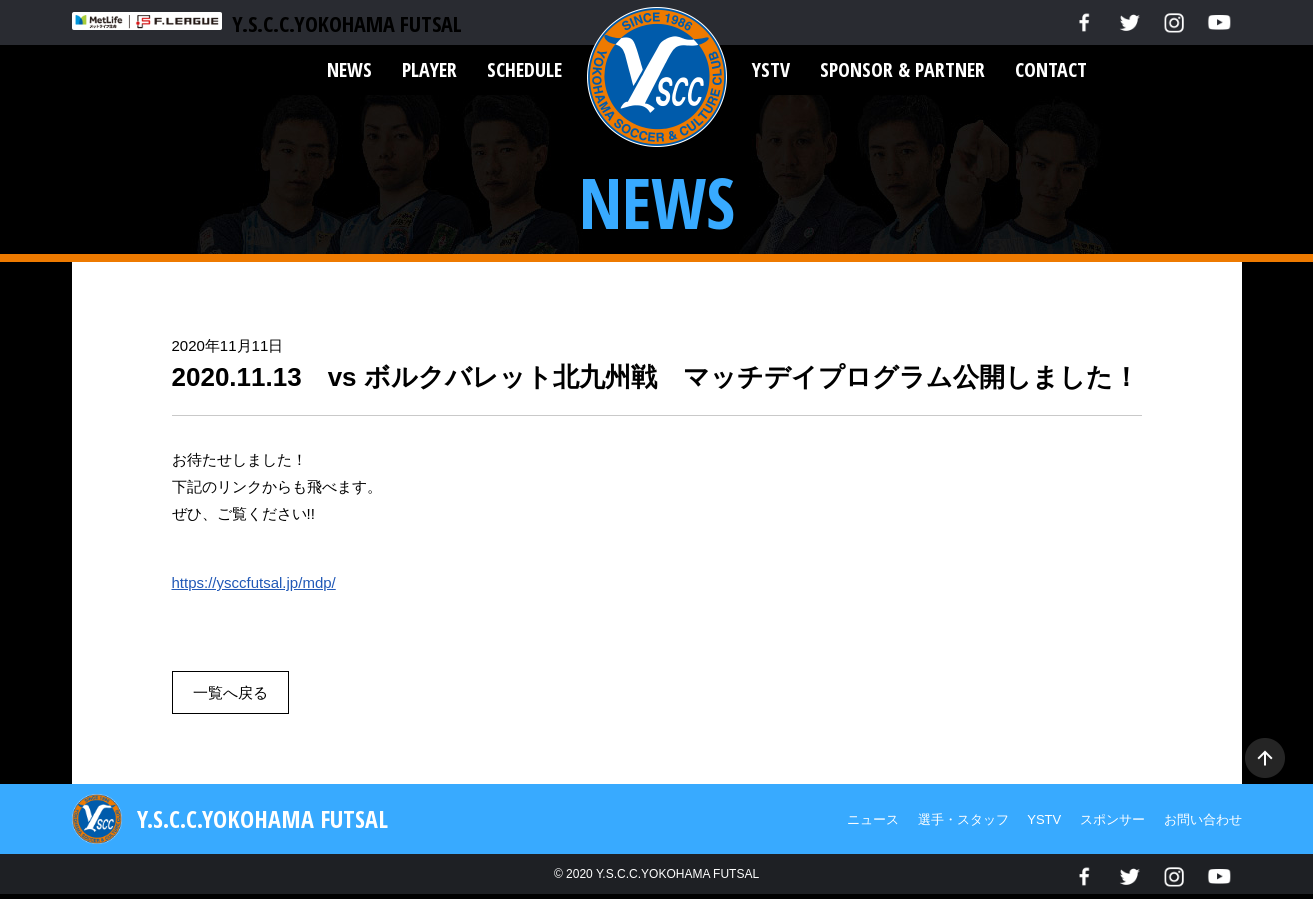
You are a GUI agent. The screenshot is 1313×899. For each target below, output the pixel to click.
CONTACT (1051, 69)
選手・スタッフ (963, 819)
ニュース (873, 819)
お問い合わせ (1203, 819)
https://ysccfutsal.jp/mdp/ (254, 582)
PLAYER (429, 69)
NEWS (349, 69)
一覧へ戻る (230, 692)
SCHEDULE (524, 69)
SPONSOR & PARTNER (902, 69)
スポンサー (1112, 819)
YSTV (771, 69)
